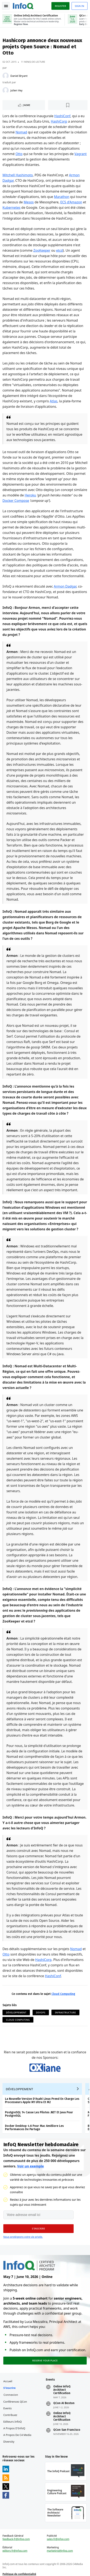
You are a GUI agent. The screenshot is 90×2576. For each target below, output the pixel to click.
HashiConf (62, 116)
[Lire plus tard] (68, 105)
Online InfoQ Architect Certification (62, 2390)
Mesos (29, 202)
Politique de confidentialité (19, 2574)
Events (7, 2408)
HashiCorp (59, 121)
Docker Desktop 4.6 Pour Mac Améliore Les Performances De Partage (34, 2127)
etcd (59, 250)
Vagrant (80, 154)
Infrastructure (65, 2012)
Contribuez (10, 2415)
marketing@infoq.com (60, 2550)
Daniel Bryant (19, 75)
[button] (38, 2228)
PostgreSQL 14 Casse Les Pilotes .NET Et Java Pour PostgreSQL (39, 2114)
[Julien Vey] (5, 90)
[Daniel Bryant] (5, 76)
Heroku (30, 495)
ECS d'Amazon (71, 202)
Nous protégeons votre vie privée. (23, 2237)
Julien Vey (16, 90)
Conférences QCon (15, 2401)
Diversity (8, 2441)
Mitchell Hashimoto (17, 175)
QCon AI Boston (63, 2403)
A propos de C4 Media (17, 2435)
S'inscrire (9, 2388)
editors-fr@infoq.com (14, 2550)
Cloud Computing (63, 1994)
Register (60, 5)
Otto (19, 154)
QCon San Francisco (66, 2430)
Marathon (61, 196)
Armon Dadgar (65, 586)
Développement (16, 2012)
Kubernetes (11, 207)
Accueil (7, 2381)
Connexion (11, 2395)
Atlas (53, 401)
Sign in (79, 5)
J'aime (26, 105)
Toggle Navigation (6, 6)
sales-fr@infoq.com (58, 2539)
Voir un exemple (30, 2166)
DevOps (40, 2012)
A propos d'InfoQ (14, 2428)
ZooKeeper (41, 250)
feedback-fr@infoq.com (16, 2539)
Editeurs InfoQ (12, 2421)
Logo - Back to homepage (23, 5)
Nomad (21, 132)
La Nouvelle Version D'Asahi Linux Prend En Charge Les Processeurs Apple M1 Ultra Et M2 (42, 2100)
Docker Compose (15, 500)
